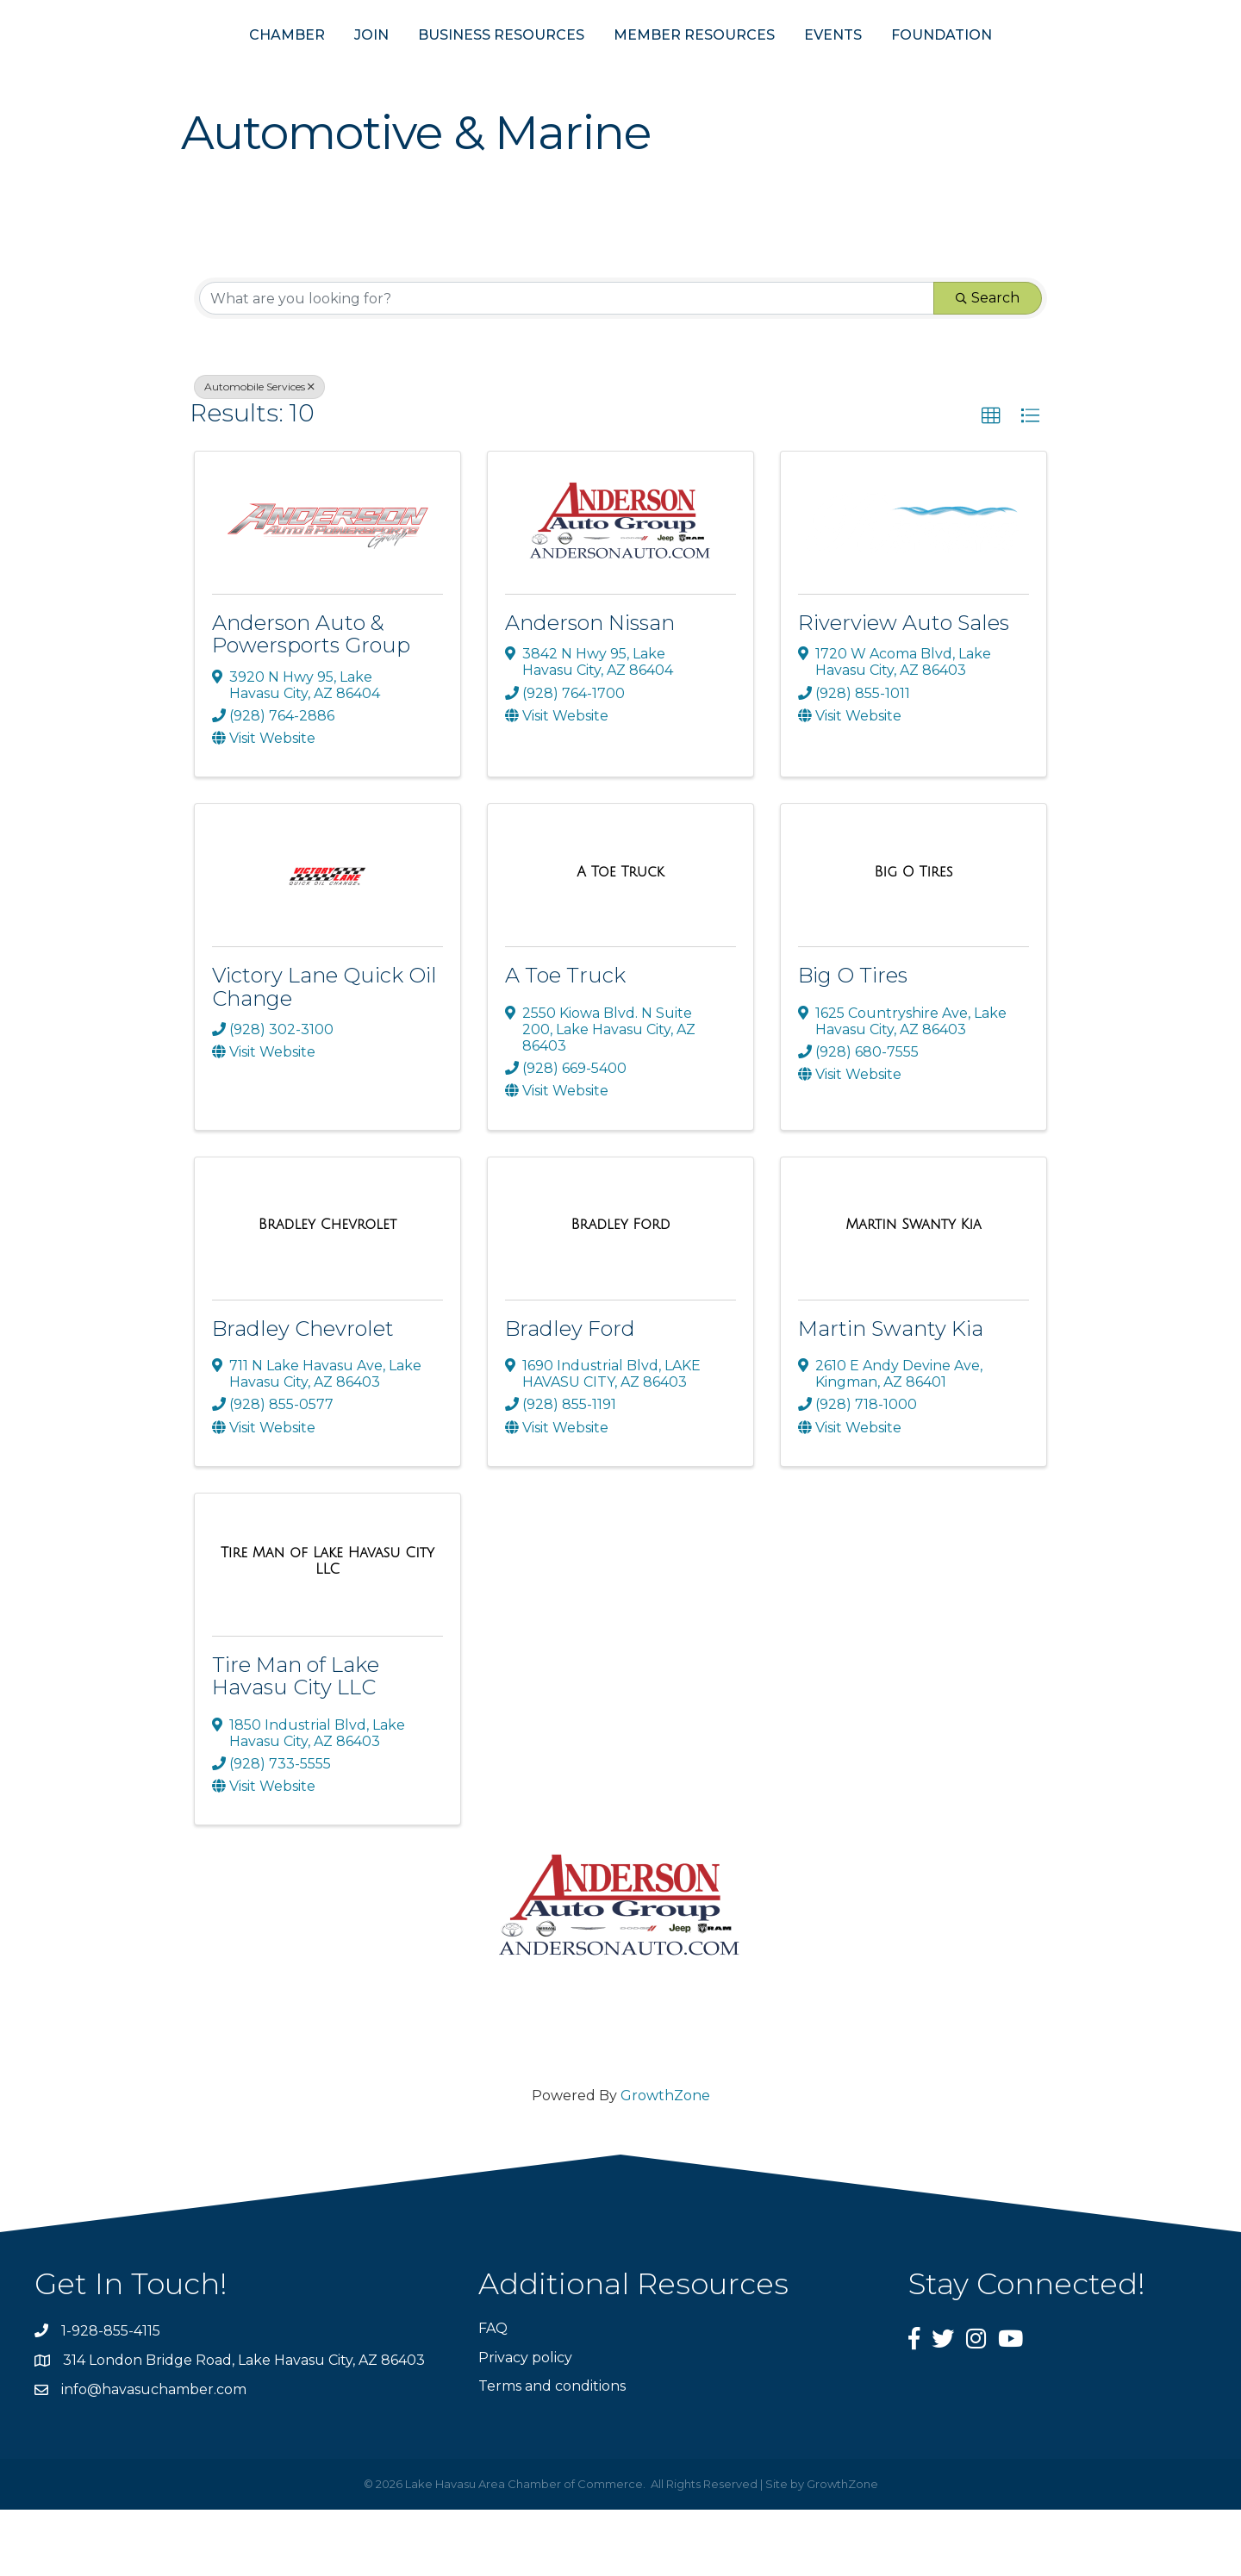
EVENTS (917, 67)
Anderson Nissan (590, 689)
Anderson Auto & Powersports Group (311, 701)
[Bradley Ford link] (620, 1291)
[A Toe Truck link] (620, 939)
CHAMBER (202, 67)
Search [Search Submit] (988, 365)
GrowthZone (665, 2163)
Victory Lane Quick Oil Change (324, 1053)
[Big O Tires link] (914, 939)
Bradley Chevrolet (303, 1394)
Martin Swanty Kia (890, 1394)
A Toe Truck (565, 1042)
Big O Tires (852, 1042)
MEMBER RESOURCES (778, 67)
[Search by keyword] (566, 365)
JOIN (287, 67)
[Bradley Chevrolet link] (327, 1291)
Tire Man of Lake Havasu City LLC (295, 1742)
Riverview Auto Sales (903, 689)
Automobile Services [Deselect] (259, 453)
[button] (991, 483)
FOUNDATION (1026, 67)
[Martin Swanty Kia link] (913, 1291)
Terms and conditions (552, 2452)
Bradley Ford (570, 1394)
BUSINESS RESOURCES (417, 67)
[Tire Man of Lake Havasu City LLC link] (327, 1627)
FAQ (493, 2395)
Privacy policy (525, 2424)
